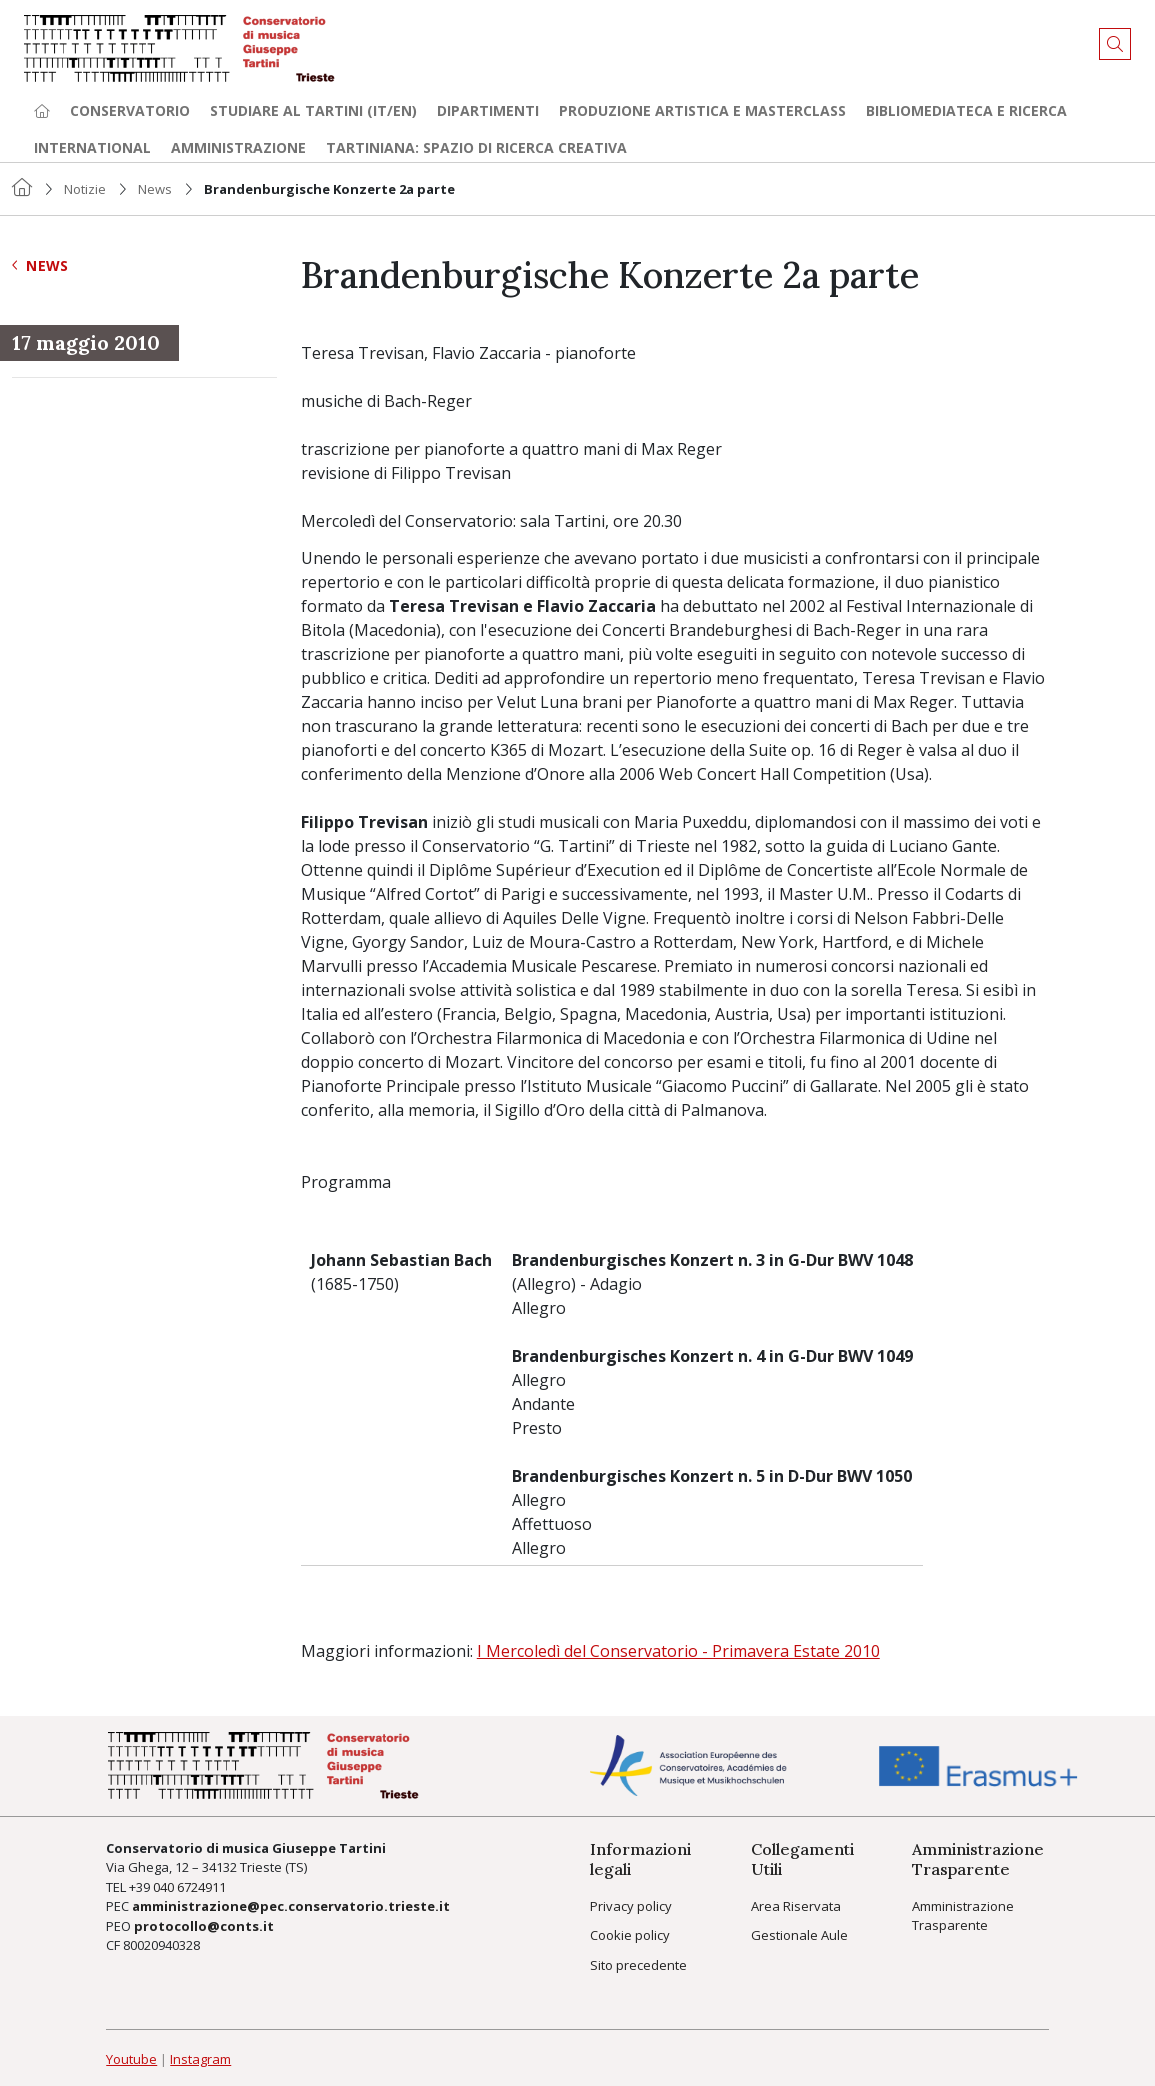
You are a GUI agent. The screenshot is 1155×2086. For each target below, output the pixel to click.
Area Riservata (796, 1906)
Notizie (85, 189)
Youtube (131, 2059)
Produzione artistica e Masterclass (702, 110)
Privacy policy (631, 1906)
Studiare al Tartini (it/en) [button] (313, 110)
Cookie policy (630, 1935)
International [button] (92, 147)
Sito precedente (638, 1965)
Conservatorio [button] (130, 110)
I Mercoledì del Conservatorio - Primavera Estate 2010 (678, 1651)
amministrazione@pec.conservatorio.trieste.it (291, 1906)
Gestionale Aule (799, 1935)
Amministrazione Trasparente (963, 1916)
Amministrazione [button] (238, 147)
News (155, 189)
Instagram (200, 2059)
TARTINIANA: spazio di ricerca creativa (476, 147)
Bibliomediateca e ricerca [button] (966, 110)
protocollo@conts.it (204, 1926)
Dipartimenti (488, 110)
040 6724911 (189, 1887)
